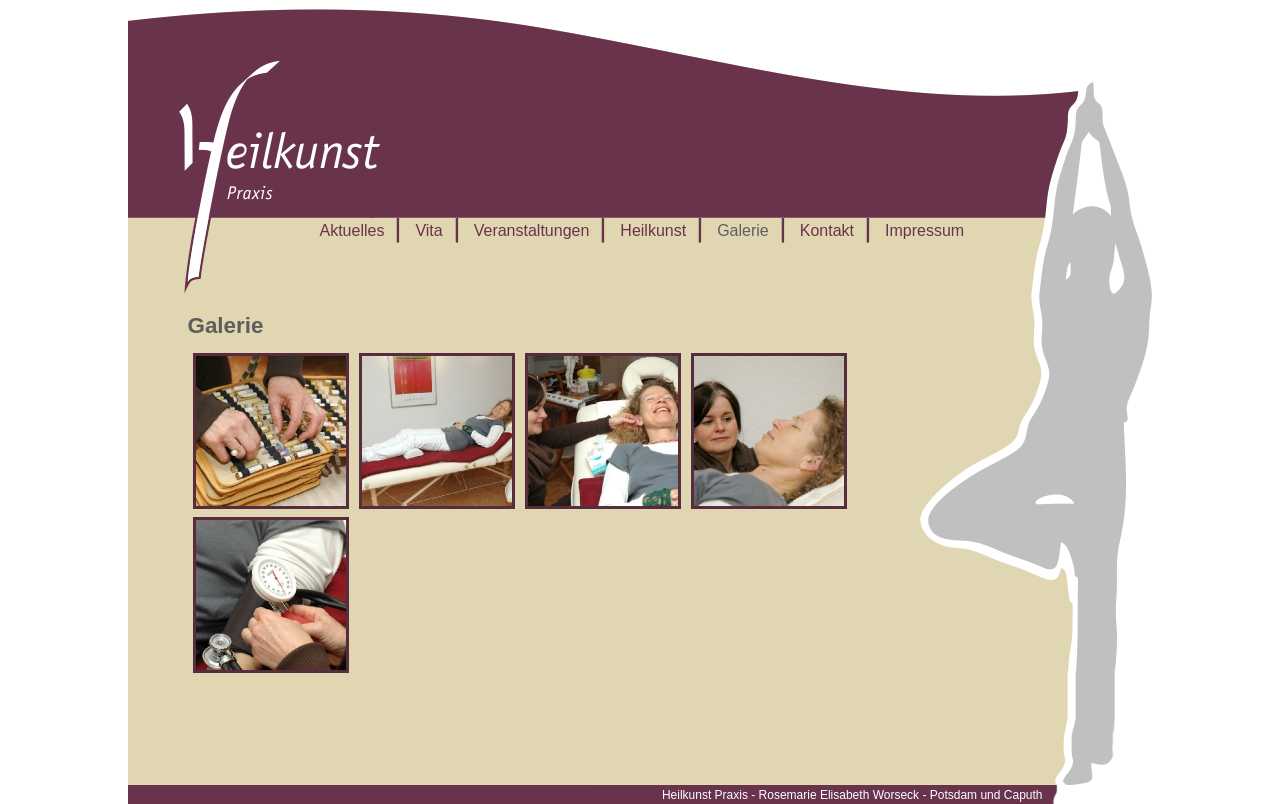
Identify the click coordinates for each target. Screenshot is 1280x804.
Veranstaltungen (532, 230)
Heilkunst (653, 230)
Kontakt (827, 230)
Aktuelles (352, 230)
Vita (428, 230)
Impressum (924, 230)
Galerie (743, 230)
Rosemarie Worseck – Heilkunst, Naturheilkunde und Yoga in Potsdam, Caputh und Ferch (279, 177)
